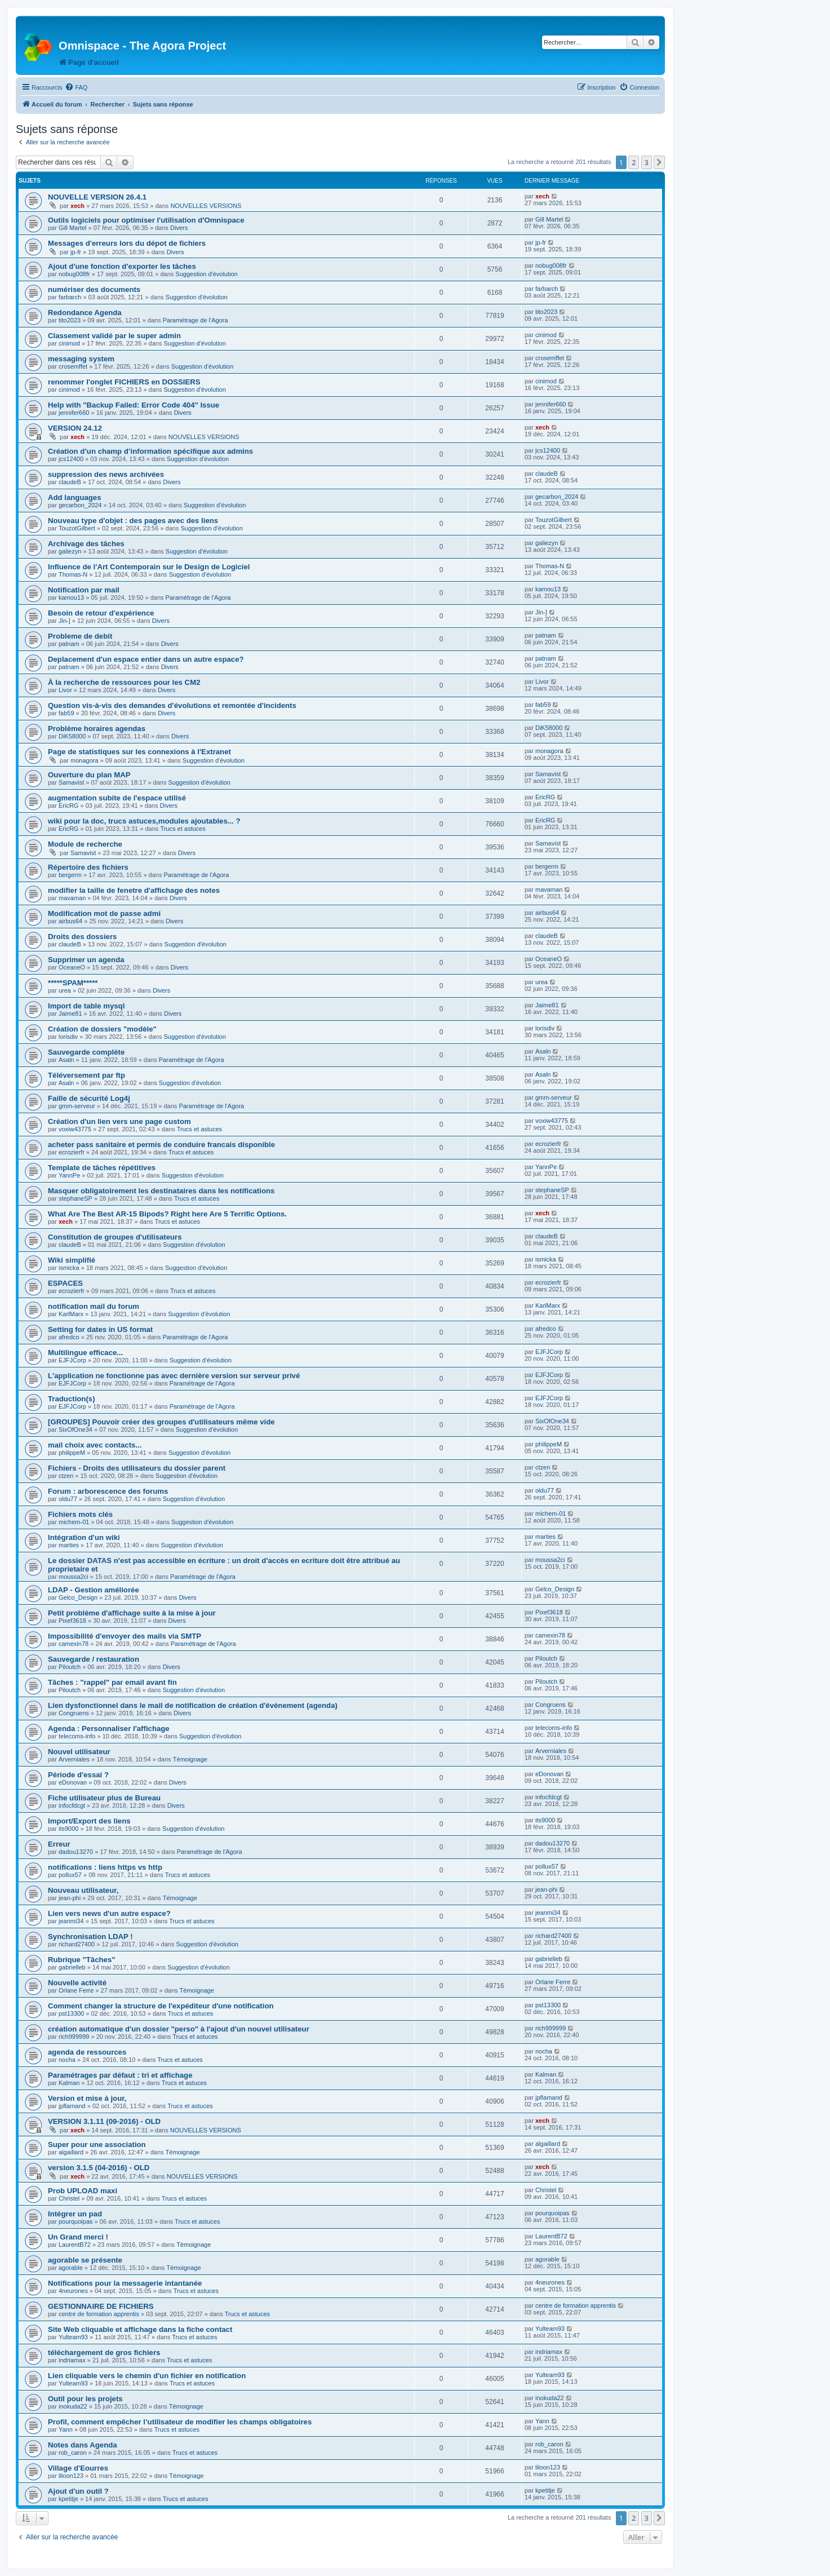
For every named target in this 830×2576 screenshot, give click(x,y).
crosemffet (73, 366)
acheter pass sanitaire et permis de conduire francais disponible (161, 1144)
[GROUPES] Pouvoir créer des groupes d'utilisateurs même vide (161, 1422)
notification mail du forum (93, 1306)
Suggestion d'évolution (206, 274)
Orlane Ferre (76, 1990)
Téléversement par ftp (86, 1075)
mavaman (72, 898)
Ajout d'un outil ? (78, 2491)
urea (65, 990)
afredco (69, 1337)
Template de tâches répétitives (102, 1167)
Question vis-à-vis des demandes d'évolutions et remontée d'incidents (172, 705)
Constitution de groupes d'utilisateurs (115, 1237)
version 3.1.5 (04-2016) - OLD (98, 2167)
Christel (69, 2198)
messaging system (81, 359)
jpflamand (72, 2106)
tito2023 (70, 320)
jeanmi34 (71, 1921)
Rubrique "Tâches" (82, 1959)
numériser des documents (94, 289)
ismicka (69, 1267)
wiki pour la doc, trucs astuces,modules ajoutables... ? (144, 821)
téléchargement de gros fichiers (104, 2352)
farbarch (70, 297)
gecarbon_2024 (80, 505)
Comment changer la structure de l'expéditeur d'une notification (161, 2006)
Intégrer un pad (75, 2214)
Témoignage (190, 1759)
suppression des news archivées (106, 474)
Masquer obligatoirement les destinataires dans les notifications (161, 1191)
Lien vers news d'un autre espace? (109, 1913)
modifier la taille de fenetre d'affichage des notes (134, 890)
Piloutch (70, 1666)
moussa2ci (73, 1576)
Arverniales (74, 1759)
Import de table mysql (86, 1006)
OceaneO (72, 967)
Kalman (69, 2082)
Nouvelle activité (77, 1983)
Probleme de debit (80, 636)
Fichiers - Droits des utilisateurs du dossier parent (136, 1468)
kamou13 (71, 597)
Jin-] (64, 620)
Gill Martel (73, 227)
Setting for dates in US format (100, 1329)
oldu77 (68, 1498)
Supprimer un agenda (86, 959)
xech (77, 205)
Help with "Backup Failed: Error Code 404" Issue (133, 405)
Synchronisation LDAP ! (90, 1936)
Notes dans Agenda (82, 2445)
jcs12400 (71, 458)
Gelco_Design (78, 1597)
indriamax (72, 2360)
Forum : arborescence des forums (108, 1491)
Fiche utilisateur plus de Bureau (104, 1798)
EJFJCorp (72, 1360)
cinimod (69, 343)
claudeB (70, 482)
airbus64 (70, 921)
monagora (84, 760)
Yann (66, 2429)
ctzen (66, 1475)
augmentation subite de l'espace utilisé (117, 798)
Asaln (66, 1059)
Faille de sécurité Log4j (89, 1098)
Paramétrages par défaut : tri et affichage (120, 2075)
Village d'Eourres (78, 2468)
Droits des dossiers (82, 936)
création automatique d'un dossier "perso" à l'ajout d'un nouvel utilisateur (178, 2029)
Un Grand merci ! (78, 2237)
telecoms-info (77, 1736)
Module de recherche (85, 844)
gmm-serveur (77, 1106)
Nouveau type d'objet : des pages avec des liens (133, 520)
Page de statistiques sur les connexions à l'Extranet (139, 751)
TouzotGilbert (77, 528)
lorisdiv (68, 1036)
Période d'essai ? (78, 1775)
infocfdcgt (72, 1805)
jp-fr (75, 252)
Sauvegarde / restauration (93, 1659)
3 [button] (647, 162)
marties (69, 1545)
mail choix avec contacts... (94, 1445)
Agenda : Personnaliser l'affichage (109, 1728)
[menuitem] (76, 87)
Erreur (59, 1844)
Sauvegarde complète (86, 1052)
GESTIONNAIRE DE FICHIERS (101, 2306)
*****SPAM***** (72, 983)
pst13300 (71, 2013)
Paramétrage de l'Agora (195, 320)
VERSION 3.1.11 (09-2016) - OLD (104, 2121)
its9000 (68, 1828)
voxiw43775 (75, 1129)
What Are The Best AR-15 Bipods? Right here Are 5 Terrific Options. (167, 1214)
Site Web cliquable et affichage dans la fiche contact (140, 2329)
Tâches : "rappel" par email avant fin (112, 1682)
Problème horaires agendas (96, 728)
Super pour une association (97, 2144)
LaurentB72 (75, 2244)
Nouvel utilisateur (79, 1751)
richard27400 (77, 1944)
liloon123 (71, 2475)
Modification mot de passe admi (104, 913)
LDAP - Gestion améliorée (93, 1590)
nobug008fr (74, 274)
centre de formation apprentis (99, 2314)
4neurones (73, 2290)
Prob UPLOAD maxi (82, 2190)
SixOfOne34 (75, 1429)
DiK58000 (72, 736)
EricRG (68, 805)
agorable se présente (85, 2260)
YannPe (69, 1175)
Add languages (74, 497)
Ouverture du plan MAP (89, 775)
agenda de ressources (87, 2052)
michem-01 (74, 1522)
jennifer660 (74, 412)
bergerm (70, 874)
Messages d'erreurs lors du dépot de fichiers (127, 243)
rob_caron (73, 2452)
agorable (71, 2267)
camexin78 (73, 1643)
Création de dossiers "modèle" (102, 1029)
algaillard (71, 2152)
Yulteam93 (73, 2337)
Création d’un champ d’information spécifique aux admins (150, 451)
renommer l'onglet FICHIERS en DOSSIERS (124, 382)
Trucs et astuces (182, 828)
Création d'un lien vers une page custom (119, 1121)
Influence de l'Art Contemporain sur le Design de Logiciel (149, 567)
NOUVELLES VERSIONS (205, 205)
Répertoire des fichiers (88, 867)
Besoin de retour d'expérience (101, 613)
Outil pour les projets (85, 2398)
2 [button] (634, 162)
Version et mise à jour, (87, 2098)
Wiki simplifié (71, 1260)
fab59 (66, 713)
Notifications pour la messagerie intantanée (125, 2283)
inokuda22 (73, 2406)
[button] (659, 162)
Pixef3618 (72, 1620)
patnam (69, 643)
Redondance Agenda (85, 312)
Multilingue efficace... (85, 1352)
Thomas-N (73, 574)
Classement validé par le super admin (114, 335)
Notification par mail (83, 590)
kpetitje (68, 2498)
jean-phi (70, 1898)
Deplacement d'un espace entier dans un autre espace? (146, 659)
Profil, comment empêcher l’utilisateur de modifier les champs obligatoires (180, 2422)
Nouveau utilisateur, (83, 1890)
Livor (65, 690)
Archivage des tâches (86, 543)
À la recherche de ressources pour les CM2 (124, 682)
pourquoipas (76, 2221)
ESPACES (65, 1283)
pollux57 (70, 1874)
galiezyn (70, 551)
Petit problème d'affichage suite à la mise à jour (132, 1613)
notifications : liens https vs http (105, 1867)
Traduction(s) (71, 1399)
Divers (179, 227)
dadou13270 (76, 1851)
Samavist (71, 782)
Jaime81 (70, 1013)
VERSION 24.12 (75, 428)
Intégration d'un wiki (84, 1537)
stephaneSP (75, 1198)
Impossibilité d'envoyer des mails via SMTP (124, 1636)
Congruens (74, 1713)
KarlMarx (71, 1314)
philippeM (72, 1452)
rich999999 (74, 2036)
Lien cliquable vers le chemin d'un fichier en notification (147, 2375)
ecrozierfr (72, 1152)
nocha (67, 2059)
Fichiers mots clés (80, 1514)
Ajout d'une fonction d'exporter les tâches (122, 266)
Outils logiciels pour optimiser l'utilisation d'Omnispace (146, 220)
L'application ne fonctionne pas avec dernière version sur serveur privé (174, 1375)
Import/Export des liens (89, 1821)
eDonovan (73, 1782)
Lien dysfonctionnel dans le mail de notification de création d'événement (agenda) (193, 1705)
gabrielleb (72, 1967)
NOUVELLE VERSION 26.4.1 (97, 197)
